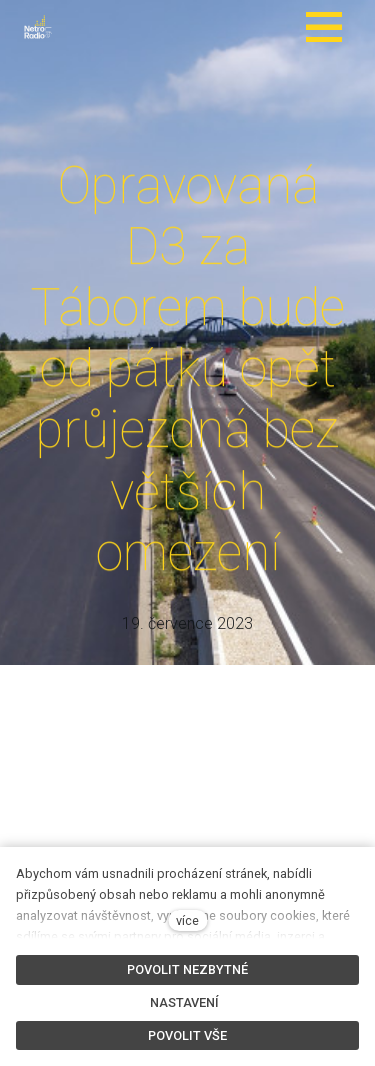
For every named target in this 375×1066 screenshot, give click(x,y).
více (187, 920)
